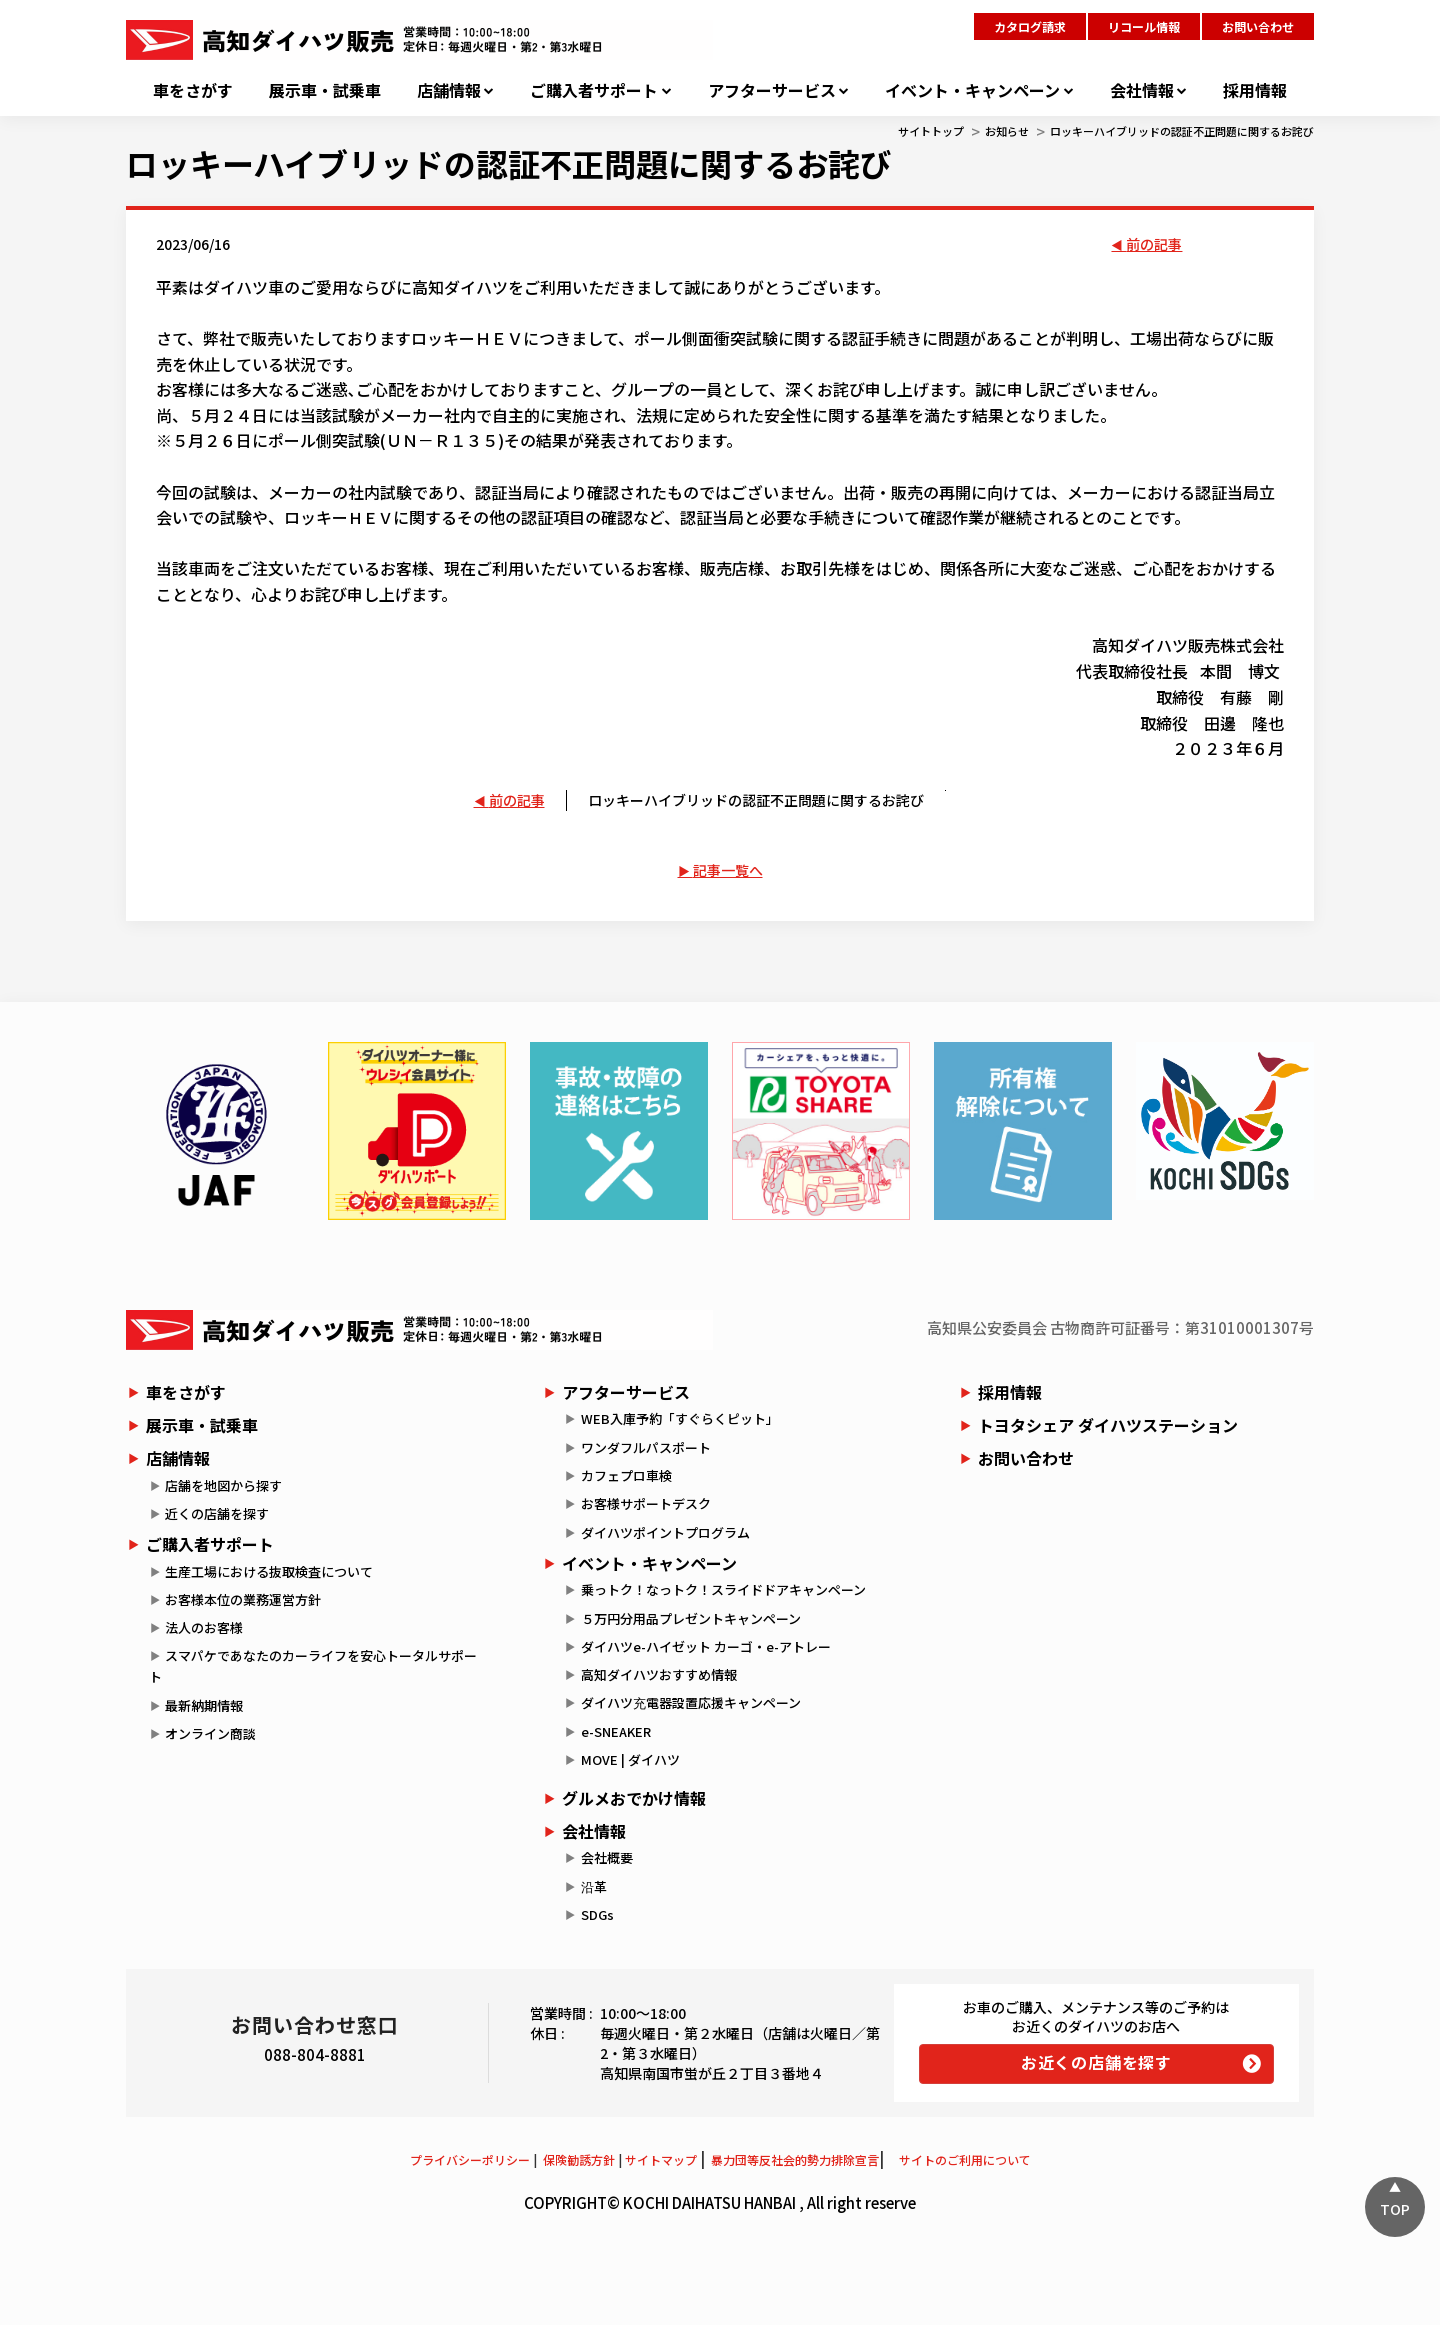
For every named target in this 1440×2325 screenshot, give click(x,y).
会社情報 (1142, 90)
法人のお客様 (204, 1627)
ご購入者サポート (594, 90)
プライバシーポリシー (470, 2159)
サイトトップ (931, 131)
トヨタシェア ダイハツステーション (1108, 1425)
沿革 (594, 1886)
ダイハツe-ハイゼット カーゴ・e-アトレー (706, 1646)
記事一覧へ (728, 870)
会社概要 (607, 1857)
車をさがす (193, 90)
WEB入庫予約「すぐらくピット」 (680, 1418)
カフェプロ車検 (626, 1475)
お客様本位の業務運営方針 (243, 1599)
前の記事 (1154, 244)
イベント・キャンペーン (972, 90)
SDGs (597, 1914)
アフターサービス (772, 90)
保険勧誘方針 (579, 2159)
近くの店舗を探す (217, 1513)
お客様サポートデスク (646, 1503)
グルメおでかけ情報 (634, 1798)
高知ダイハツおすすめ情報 (659, 1674)
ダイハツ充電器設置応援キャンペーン (691, 1702)
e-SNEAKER (616, 1731)
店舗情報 (449, 90)
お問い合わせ (1258, 26)
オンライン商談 (210, 1733)
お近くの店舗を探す (1096, 2062)
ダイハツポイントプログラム (665, 1532)
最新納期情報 (204, 1705)
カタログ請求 (1030, 26)
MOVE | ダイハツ (630, 1759)
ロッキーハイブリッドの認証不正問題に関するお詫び (1182, 131)
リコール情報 (1144, 26)
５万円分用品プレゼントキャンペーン (691, 1618)
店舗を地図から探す (223, 1485)
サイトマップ (661, 2159)
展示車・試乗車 (325, 90)
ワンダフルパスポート (646, 1447)
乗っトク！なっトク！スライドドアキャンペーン (723, 1589)
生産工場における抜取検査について (269, 1571)
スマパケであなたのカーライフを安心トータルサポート (313, 1666)
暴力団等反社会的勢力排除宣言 (795, 2159)
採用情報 (1255, 90)
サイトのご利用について (965, 2159)
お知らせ (1007, 131)
